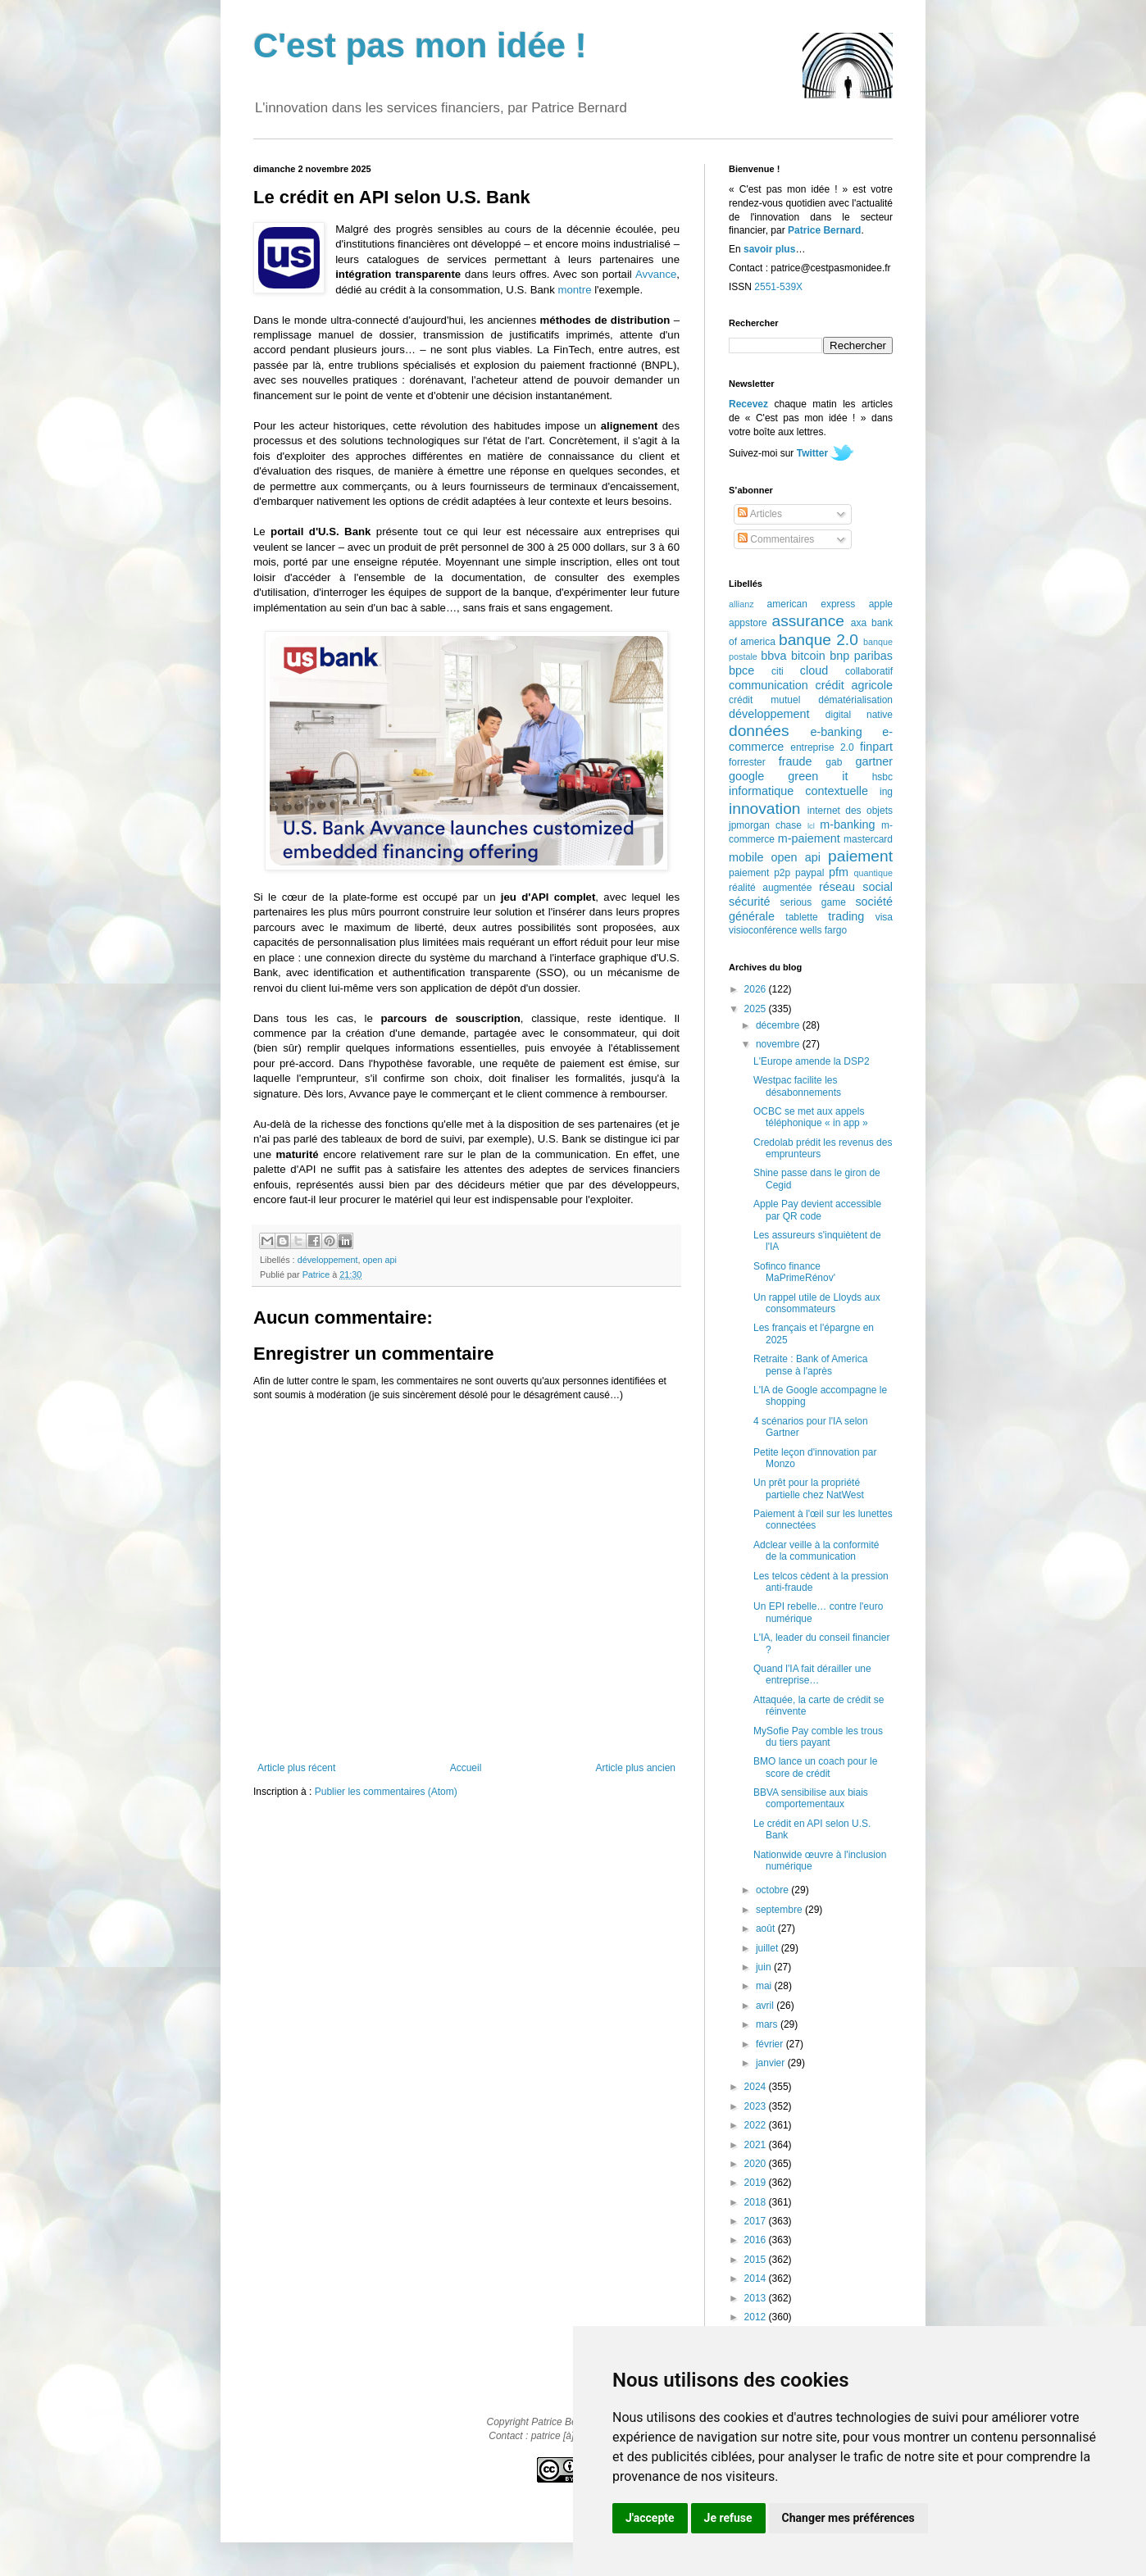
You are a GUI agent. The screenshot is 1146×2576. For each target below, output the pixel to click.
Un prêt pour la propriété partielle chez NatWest (808, 1488)
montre (574, 290)
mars (768, 2024)
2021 (756, 2145)
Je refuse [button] (728, 2517)
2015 (756, 2259)
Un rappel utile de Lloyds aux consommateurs (816, 1303)
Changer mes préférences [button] (848, 2517)
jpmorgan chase (765, 825)
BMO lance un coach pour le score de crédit (815, 1767)
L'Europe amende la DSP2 (811, 1061)
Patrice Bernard (824, 230)
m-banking (847, 824)
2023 (756, 2106)
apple (881, 604)
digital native (859, 714)
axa (858, 623)
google (746, 776)
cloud (814, 670)
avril (766, 2005)
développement (328, 1260)
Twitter (812, 453)
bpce (741, 670)
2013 (756, 2298)
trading (846, 916)
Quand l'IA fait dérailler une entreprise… (812, 1674)
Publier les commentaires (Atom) (386, 1791)
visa (884, 917)
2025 (756, 1009)
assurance (808, 620)
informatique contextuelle (798, 790)
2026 (756, 989)
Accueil (466, 1768)
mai (765, 1986)
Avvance (655, 274)
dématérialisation (855, 700)
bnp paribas (861, 655)
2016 (756, 2240)
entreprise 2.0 (821, 747)
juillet (768, 1948)
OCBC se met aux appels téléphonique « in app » (810, 1117)
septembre (780, 1909)
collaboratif (869, 671)
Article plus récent (296, 1768)
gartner (874, 761)
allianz (741, 604)
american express (811, 604)
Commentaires (776, 539)
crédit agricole (854, 685)
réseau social (856, 886)
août (767, 1928)
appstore (748, 623)
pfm (838, 872)
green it (818, 776)
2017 (756, 2221)
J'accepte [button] (650, 2517)
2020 (756, 2163)
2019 (756, 2182)
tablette (801, 917)
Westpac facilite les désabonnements (797, 1085)
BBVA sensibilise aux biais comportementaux (810, 1798)
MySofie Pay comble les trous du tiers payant (818, 1736)
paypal (809, 873)
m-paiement (809, 838)
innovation (764, 808)
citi (777, 671)
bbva (773, 655)
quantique (873, 873)
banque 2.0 (818, 639)
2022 (756, 2125)
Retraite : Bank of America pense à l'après (810, 1364)
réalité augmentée (770, 887)
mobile (746, 857)
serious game (813, 902)
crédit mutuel (764, 700)
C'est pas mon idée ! (420, 45)
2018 (756, 2202)
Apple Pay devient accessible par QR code (817, 1209)
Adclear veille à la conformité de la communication (816, 1550)
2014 (756, 2278)
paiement (860, 856)
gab (833, 762)
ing (886, 791)
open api (379, 1260)
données (759, 730)
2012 (756, 2317)
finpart (876, 746)
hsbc (882, 777)
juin (765, 1967)
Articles (760, 514)
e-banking (836, 731)
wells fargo (823, 930)
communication (768, 685)
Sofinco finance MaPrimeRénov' (794, 1272)
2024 (756, 2086)
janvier (772, 2063)
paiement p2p (759, 873)
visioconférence (763, 930)
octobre (773, 1890)
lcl (811, 825)
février (771, 2044)
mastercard (868, 839)
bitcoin (808, 655)
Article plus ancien (635, 1768)
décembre (779, 1025)
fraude (795, 761)
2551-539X (778, 287)
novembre (779, 1044)
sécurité (749, 901)
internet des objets (850, 810)
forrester (747, 762)
